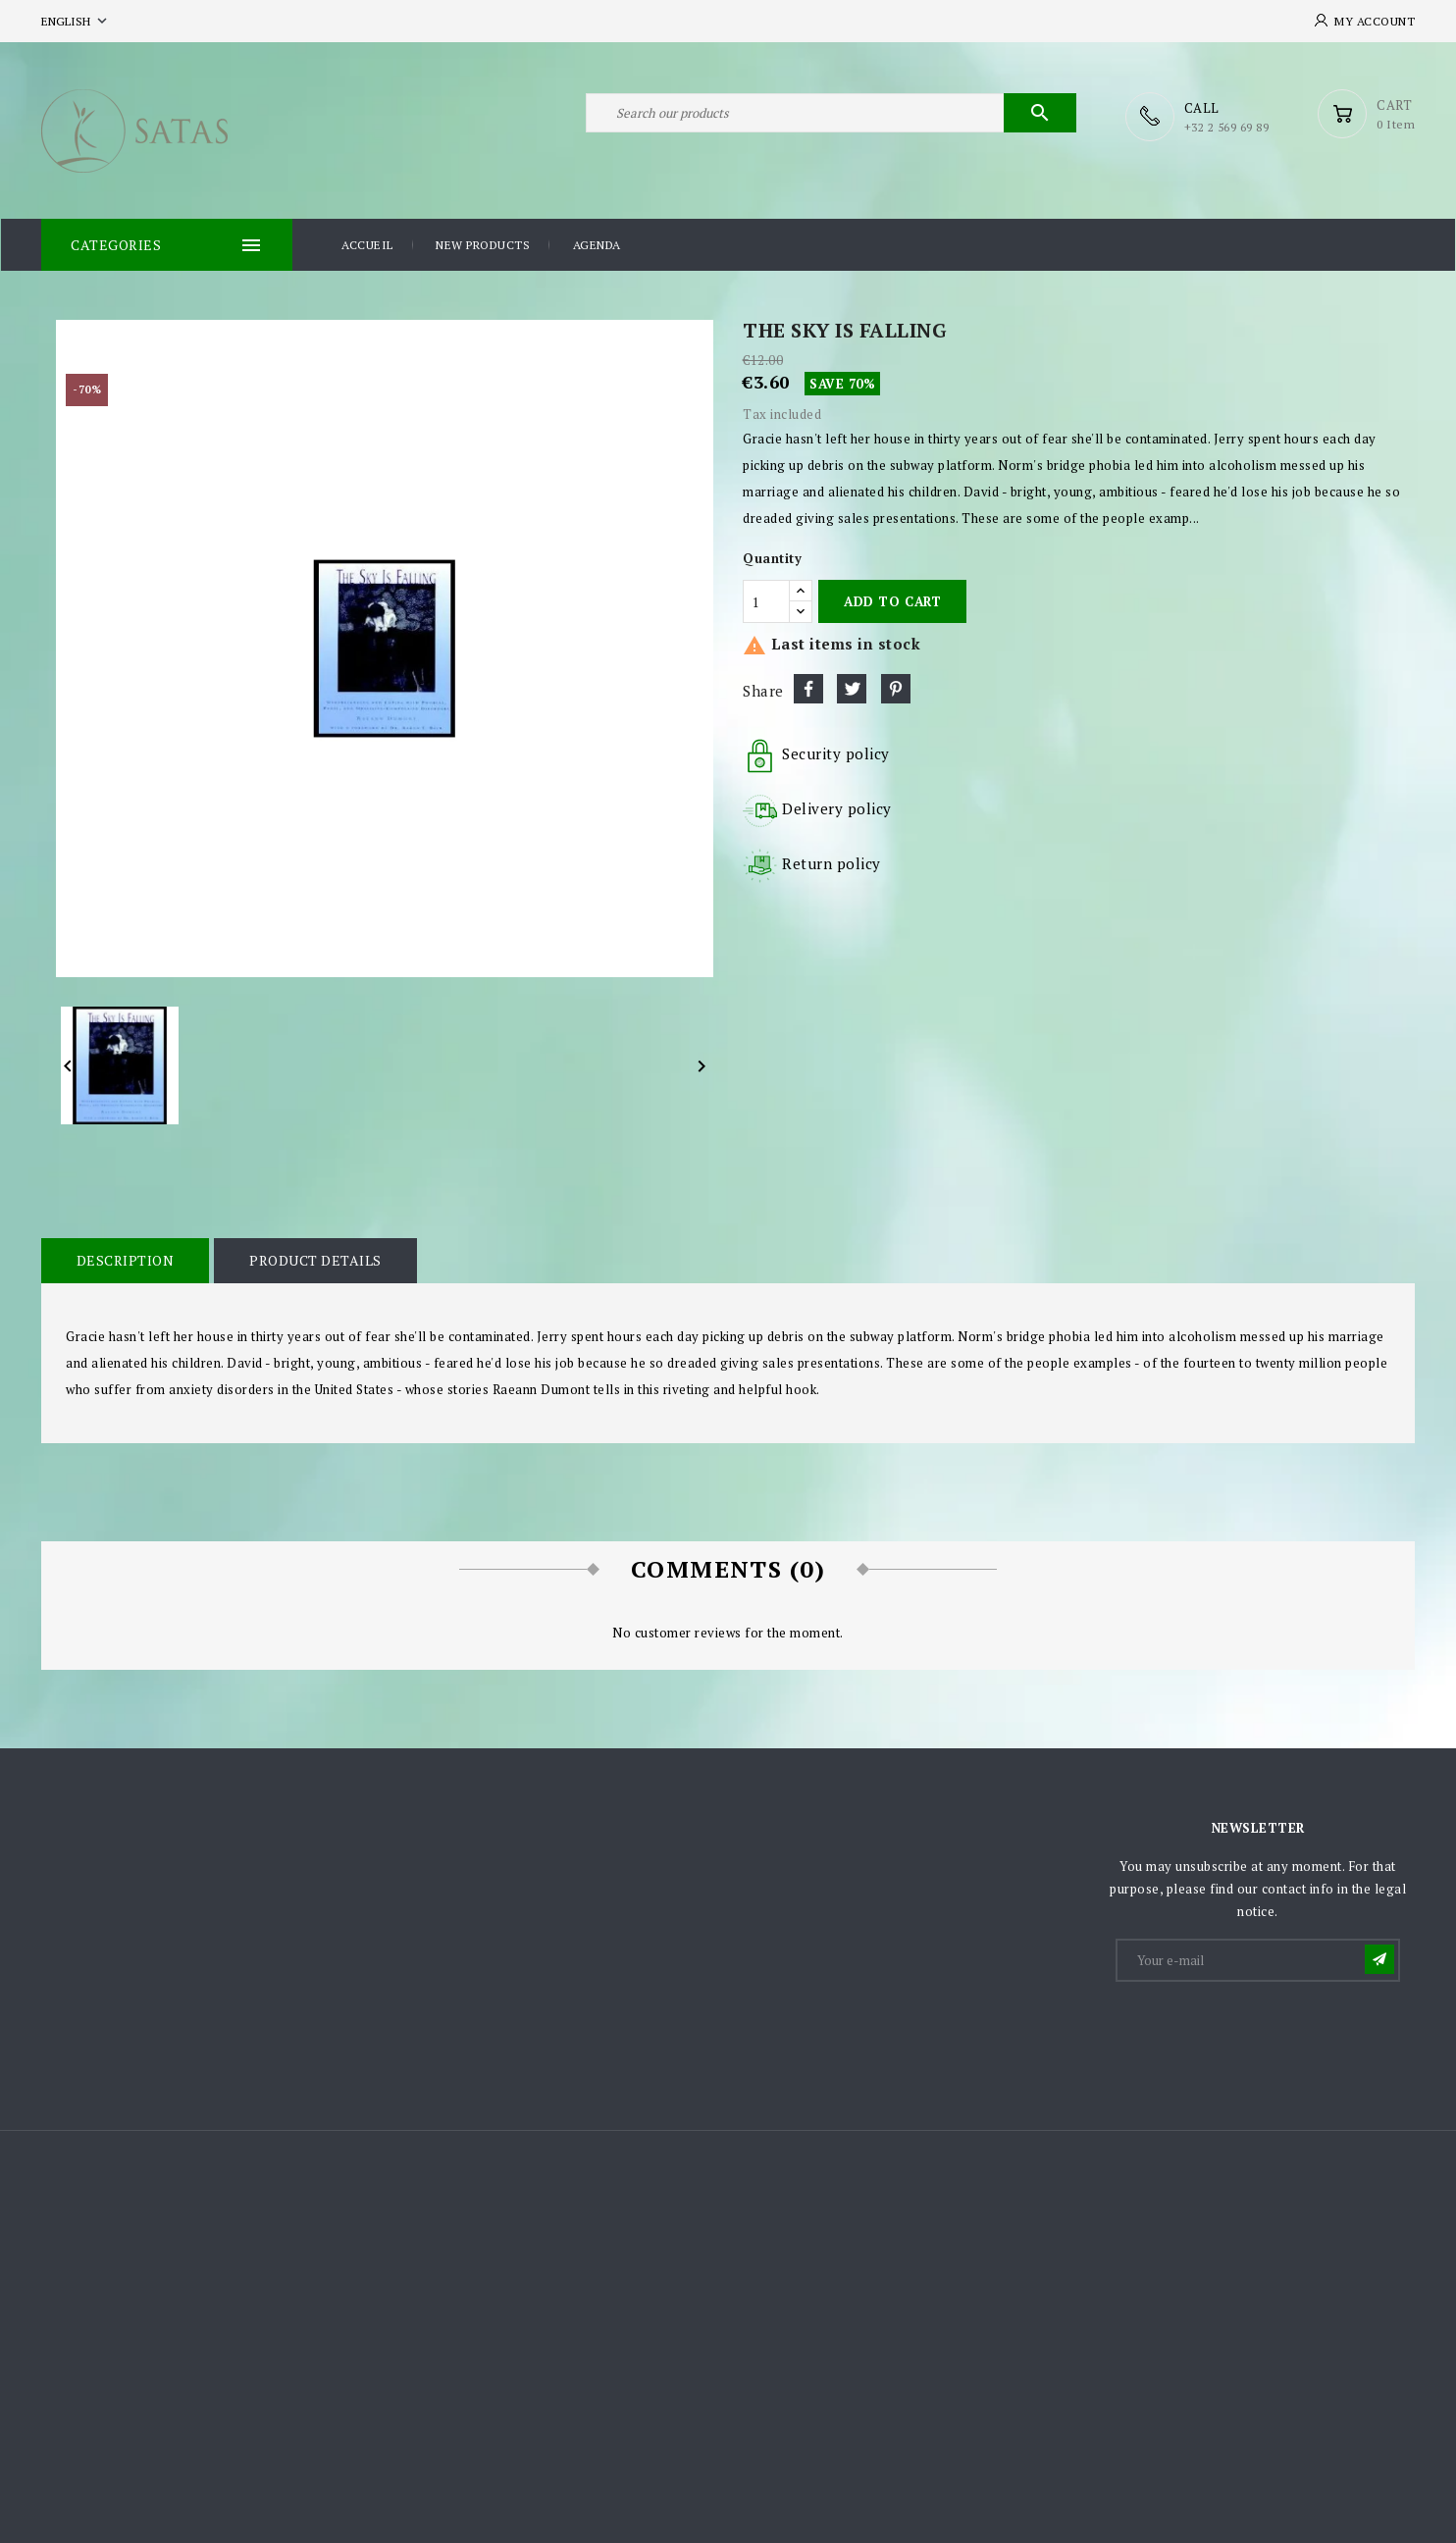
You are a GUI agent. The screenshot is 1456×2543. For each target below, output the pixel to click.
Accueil (367, 243)
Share (808, 687)
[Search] (831, 115)
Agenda (597, 243)
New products (483, 243)
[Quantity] (766, 600)
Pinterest (895, 687)
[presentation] (1267, 2031)
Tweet (851, 687)
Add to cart (892, 600)
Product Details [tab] (313, 1259)
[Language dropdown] (76, 21)
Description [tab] (125, 1259)
